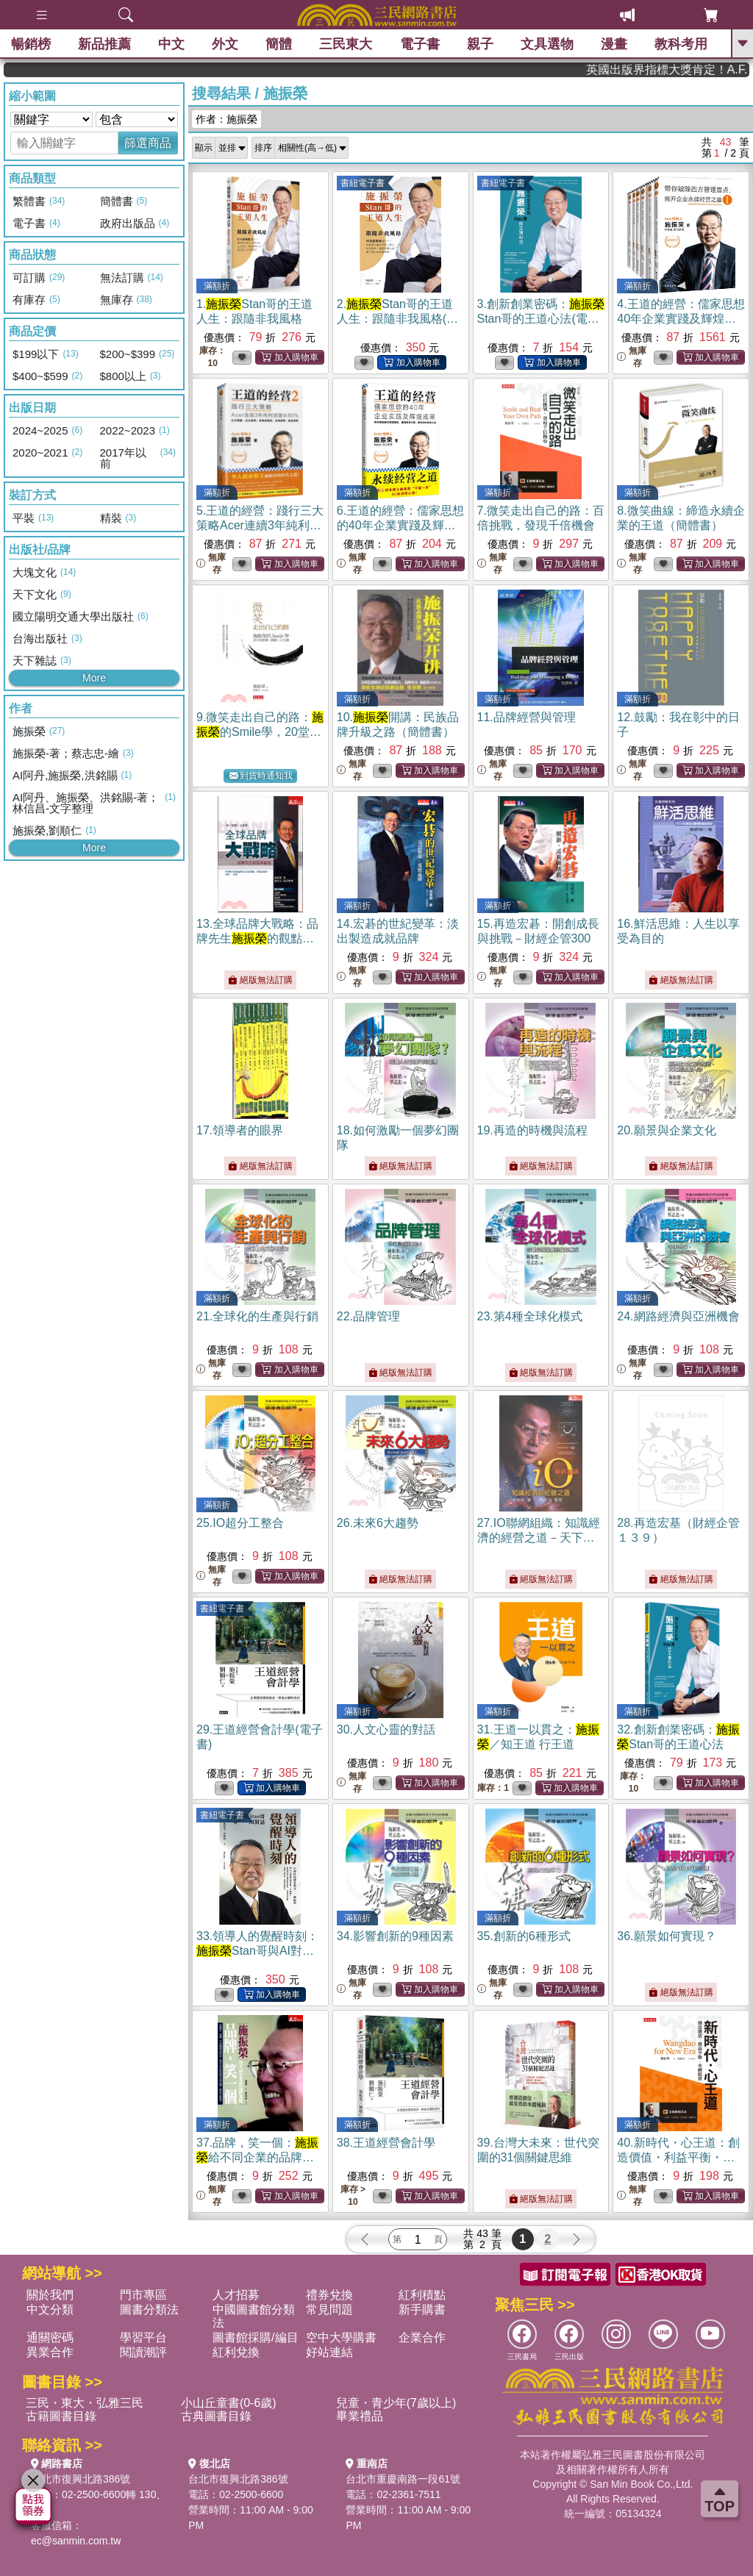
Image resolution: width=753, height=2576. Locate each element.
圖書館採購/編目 (255, 2337)
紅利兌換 (236, 2352)
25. (240, 1523)
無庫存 (631, 357)
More (94, 678)
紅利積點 (422, 2295)
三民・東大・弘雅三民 (84, 2403)
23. (529, 1316)
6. (400, 525)
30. (386, 1729)
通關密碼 (50, 2337)
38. (386, 2142)
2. (397, 319)
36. (666, 1936)
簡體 (278, 44)
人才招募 (236, 2295)
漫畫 (614, 44)
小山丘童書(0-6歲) (228, 2403)
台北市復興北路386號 (80, 2479)
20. (666, 1130)
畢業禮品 (359, 2416)
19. (532, 1130)
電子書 (420, 44)
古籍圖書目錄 (61, 2416)
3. (540, 319)
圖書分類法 (149, 2309)
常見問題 (329, 2309)
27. (538, 1538)
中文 (171, 44)
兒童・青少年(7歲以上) (396, 2403)
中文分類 (50, 2309)
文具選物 (547, 44)
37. (257, 2157)
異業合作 (50, 2352)
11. (526, 717)
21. (257, 1316)
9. (260, 732)
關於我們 (50, 2295)
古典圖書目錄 (216, 2416)
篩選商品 (147, 143)
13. (257, 938)
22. (368, 1316)
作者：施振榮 (226, 119)
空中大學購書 (341, 2337)
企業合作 (422, 2337)
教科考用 (680, 44)
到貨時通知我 (261, 776)
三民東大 (345, 44)
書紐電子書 (362, 183)
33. (257, 1951)
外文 (225, 44)
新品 (104, 44)
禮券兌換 (329, 2295)
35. (524, 1936)
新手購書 (422, 2309)
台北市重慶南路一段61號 (403, 2479)
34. (395, 1936)
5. (260, 525)
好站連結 (329, 2352)
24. (678, 1316)
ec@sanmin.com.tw (76, 2541)
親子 (480, 44)
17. (239, 1130)
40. (678, 2157)
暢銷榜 (31, 44)
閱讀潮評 (143, 2352)
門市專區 (143, 2295)
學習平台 (143, 2337)
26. (377, 1523)
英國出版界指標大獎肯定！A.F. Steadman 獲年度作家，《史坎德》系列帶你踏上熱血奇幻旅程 (694, 69)
